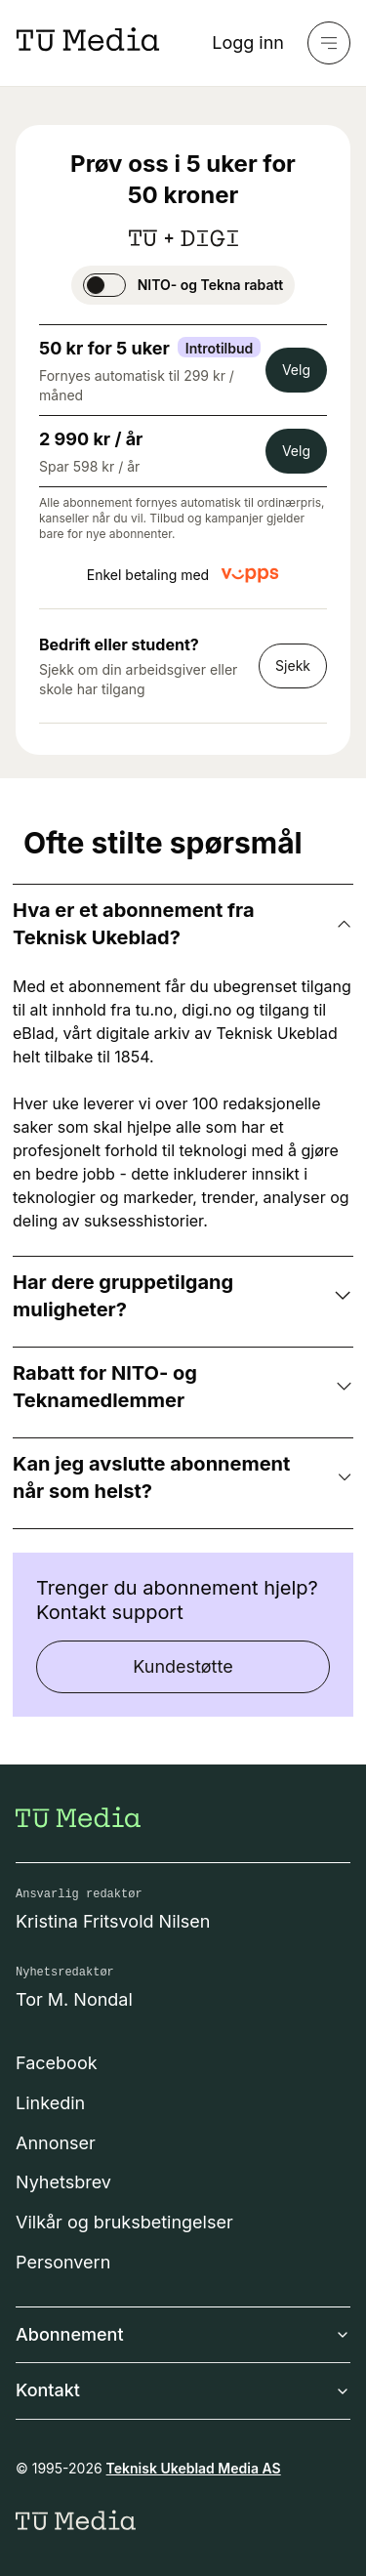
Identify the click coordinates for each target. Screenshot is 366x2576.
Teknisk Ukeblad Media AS (193, 2468)
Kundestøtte (182, 1666)
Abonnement (183, 2334)
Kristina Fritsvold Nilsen (113, 1921)
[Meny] (328, 42)
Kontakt (183, 2390)
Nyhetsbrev (63, 2182)
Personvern (63, 2262)
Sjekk (292, 665)
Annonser (56, 2143)
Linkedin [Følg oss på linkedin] (50, 2103)
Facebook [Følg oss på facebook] (57, 2063)
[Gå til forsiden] (78, 1817)
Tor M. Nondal (74, 1999)
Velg (296, 369)
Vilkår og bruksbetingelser (124, 2222)
